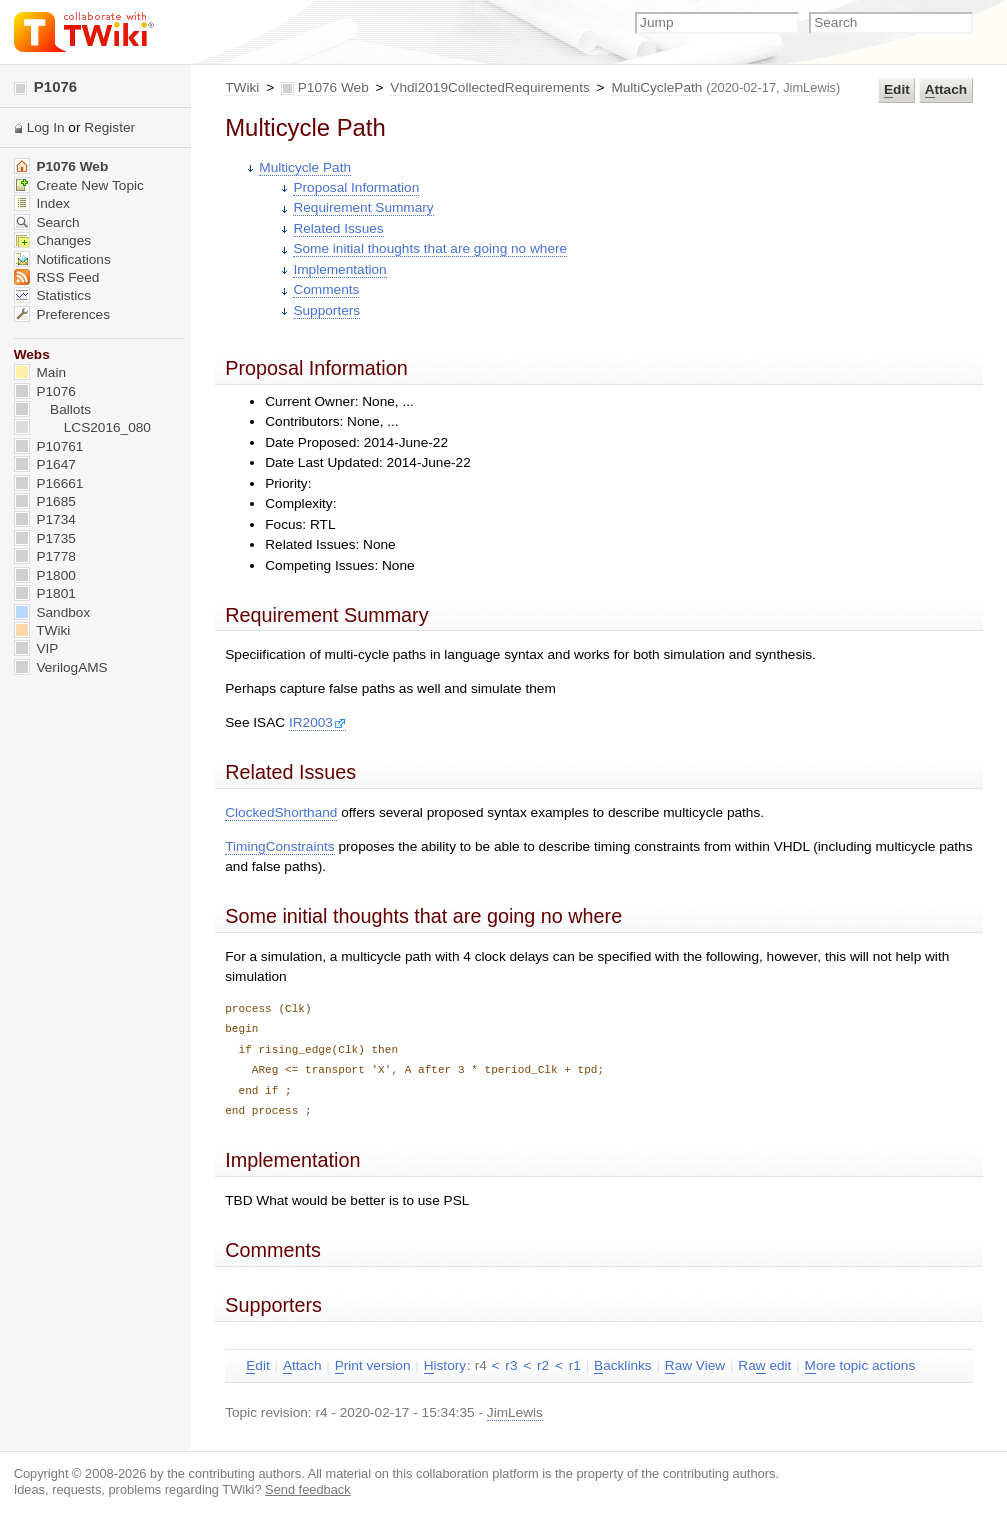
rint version (373, 1366)
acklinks (623, 1366)
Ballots (52, 409)
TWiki (242, 87)
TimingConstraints (279, 846)
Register (109, 127)
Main (40, 372)
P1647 (45, 464)
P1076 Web (333, 87)
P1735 (45, 538)
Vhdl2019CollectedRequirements (489, 87)
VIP (36, 648)
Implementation (339, 269)
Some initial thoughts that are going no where (430, 248)
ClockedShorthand (281, 812)
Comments (326, 289)
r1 (575, 1365)
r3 (511, 1365)
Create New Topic (79, 185)
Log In (46, 127)
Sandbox (52, 612)
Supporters (326, 310)
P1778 (45, 556)
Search (47, 222)
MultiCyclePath (656, 87)
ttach (946, 90)
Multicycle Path (305, 167)
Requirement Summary (363, 207)
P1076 (46, 86)
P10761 (49, 446)
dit (897, 90)
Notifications (62, 259)
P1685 (45, 501)
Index (42, 203)
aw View (695, 1366)
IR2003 (317, 722)
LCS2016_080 (82, 427)
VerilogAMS (61, 667)
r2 (543, 1365)
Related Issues (338, 228)
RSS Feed (57, 277)
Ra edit (764, 1366)
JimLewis (809, 87)
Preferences (62, 314)
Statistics (52, 295)
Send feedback (308, 1489)
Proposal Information (356, 187)
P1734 (45, 519)
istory (445, 1366)
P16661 (49, 483)
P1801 (45, 593)
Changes (52, 240)
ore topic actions (860, 1366)
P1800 (45, 575)
